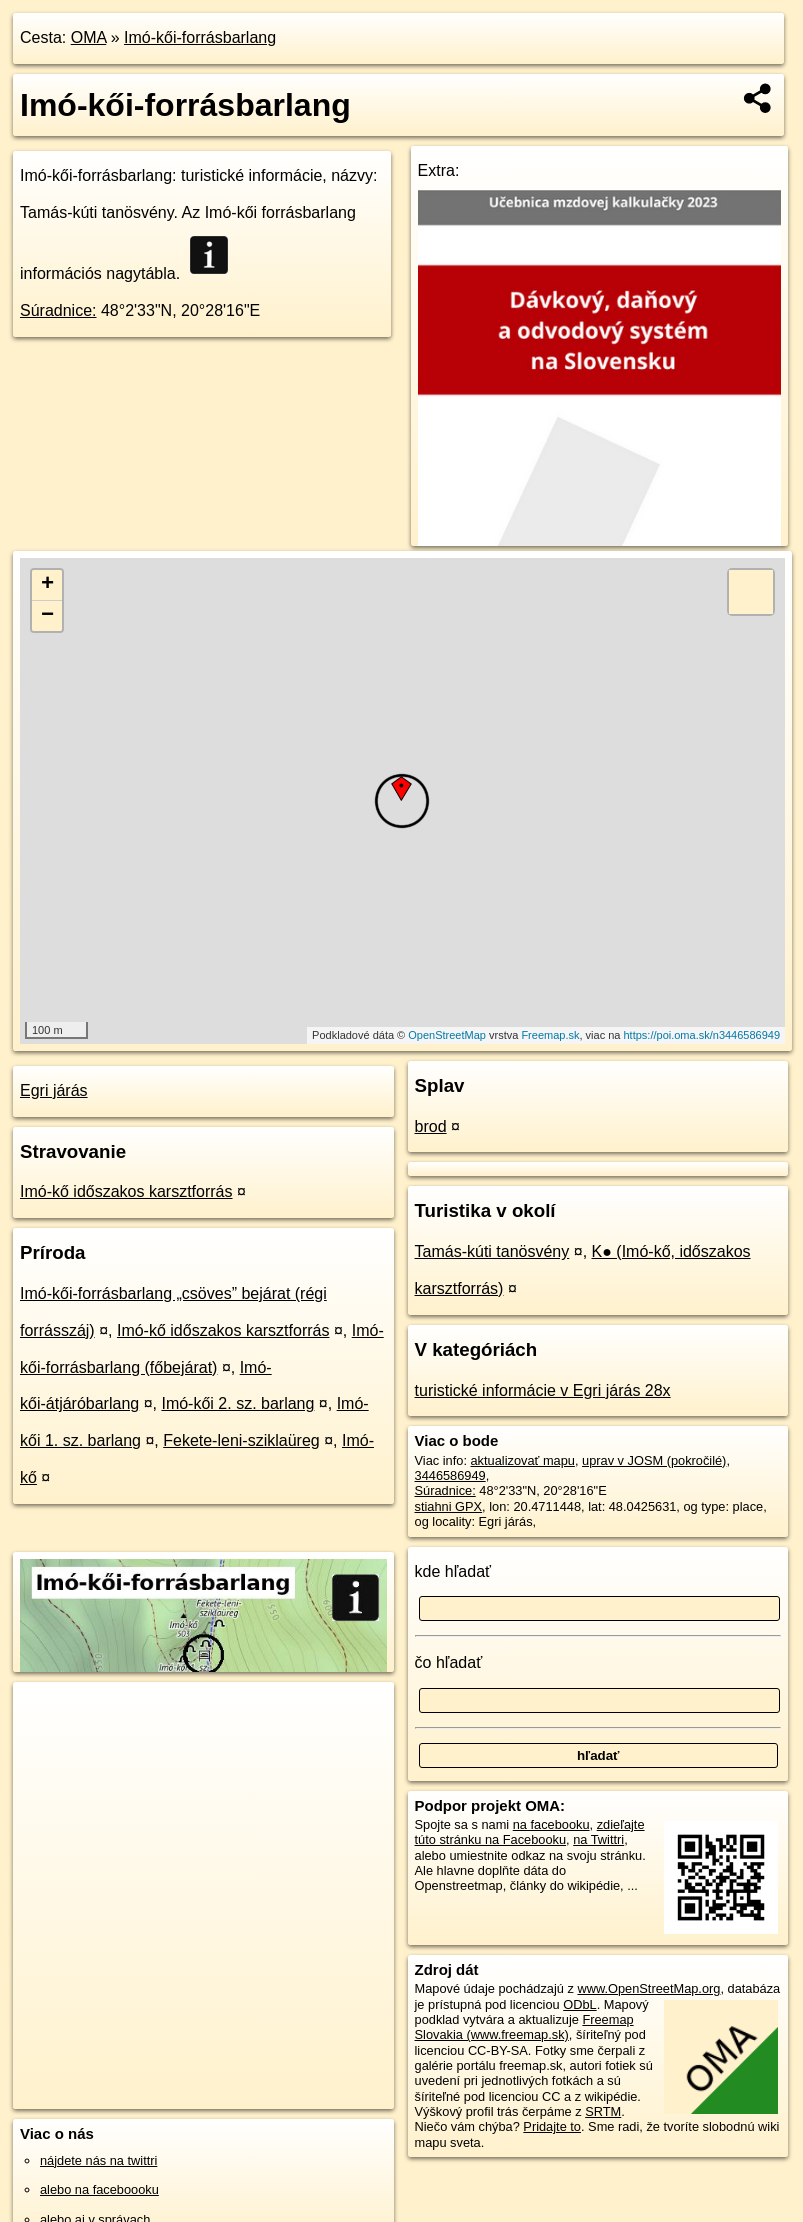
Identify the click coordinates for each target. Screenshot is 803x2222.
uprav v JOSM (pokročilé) (654, 1460)
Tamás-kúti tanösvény (492, 1251)
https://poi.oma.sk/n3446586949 (702, 1035)
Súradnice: (58, 310)
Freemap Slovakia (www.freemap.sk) (524, 2027)
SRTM (603, 2111)
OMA (89, 37)
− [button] (47, 616)
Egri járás (54, 1090)
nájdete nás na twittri (98, 2160)
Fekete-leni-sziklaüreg (241, 1440)
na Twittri (598, 1839)
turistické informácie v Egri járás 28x (543, 1390)
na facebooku (551, 1824)
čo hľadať (449, 1662)
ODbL (579, 2004)
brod (431, 1126)
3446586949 (450, 1475)
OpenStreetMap (447, 1035)
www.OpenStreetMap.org (648, 1988)
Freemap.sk (550, 1035)
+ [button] (47, 585)
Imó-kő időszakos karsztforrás (126, 1191)
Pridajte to (552, 2126)
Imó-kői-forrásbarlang (200, 37)
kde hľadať (453, 1571)
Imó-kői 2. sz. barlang (237, 1403)
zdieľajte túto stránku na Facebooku (530, 1832)
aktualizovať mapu (523, 1460)
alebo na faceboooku (99, 2189)
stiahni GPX (449, 1506)
